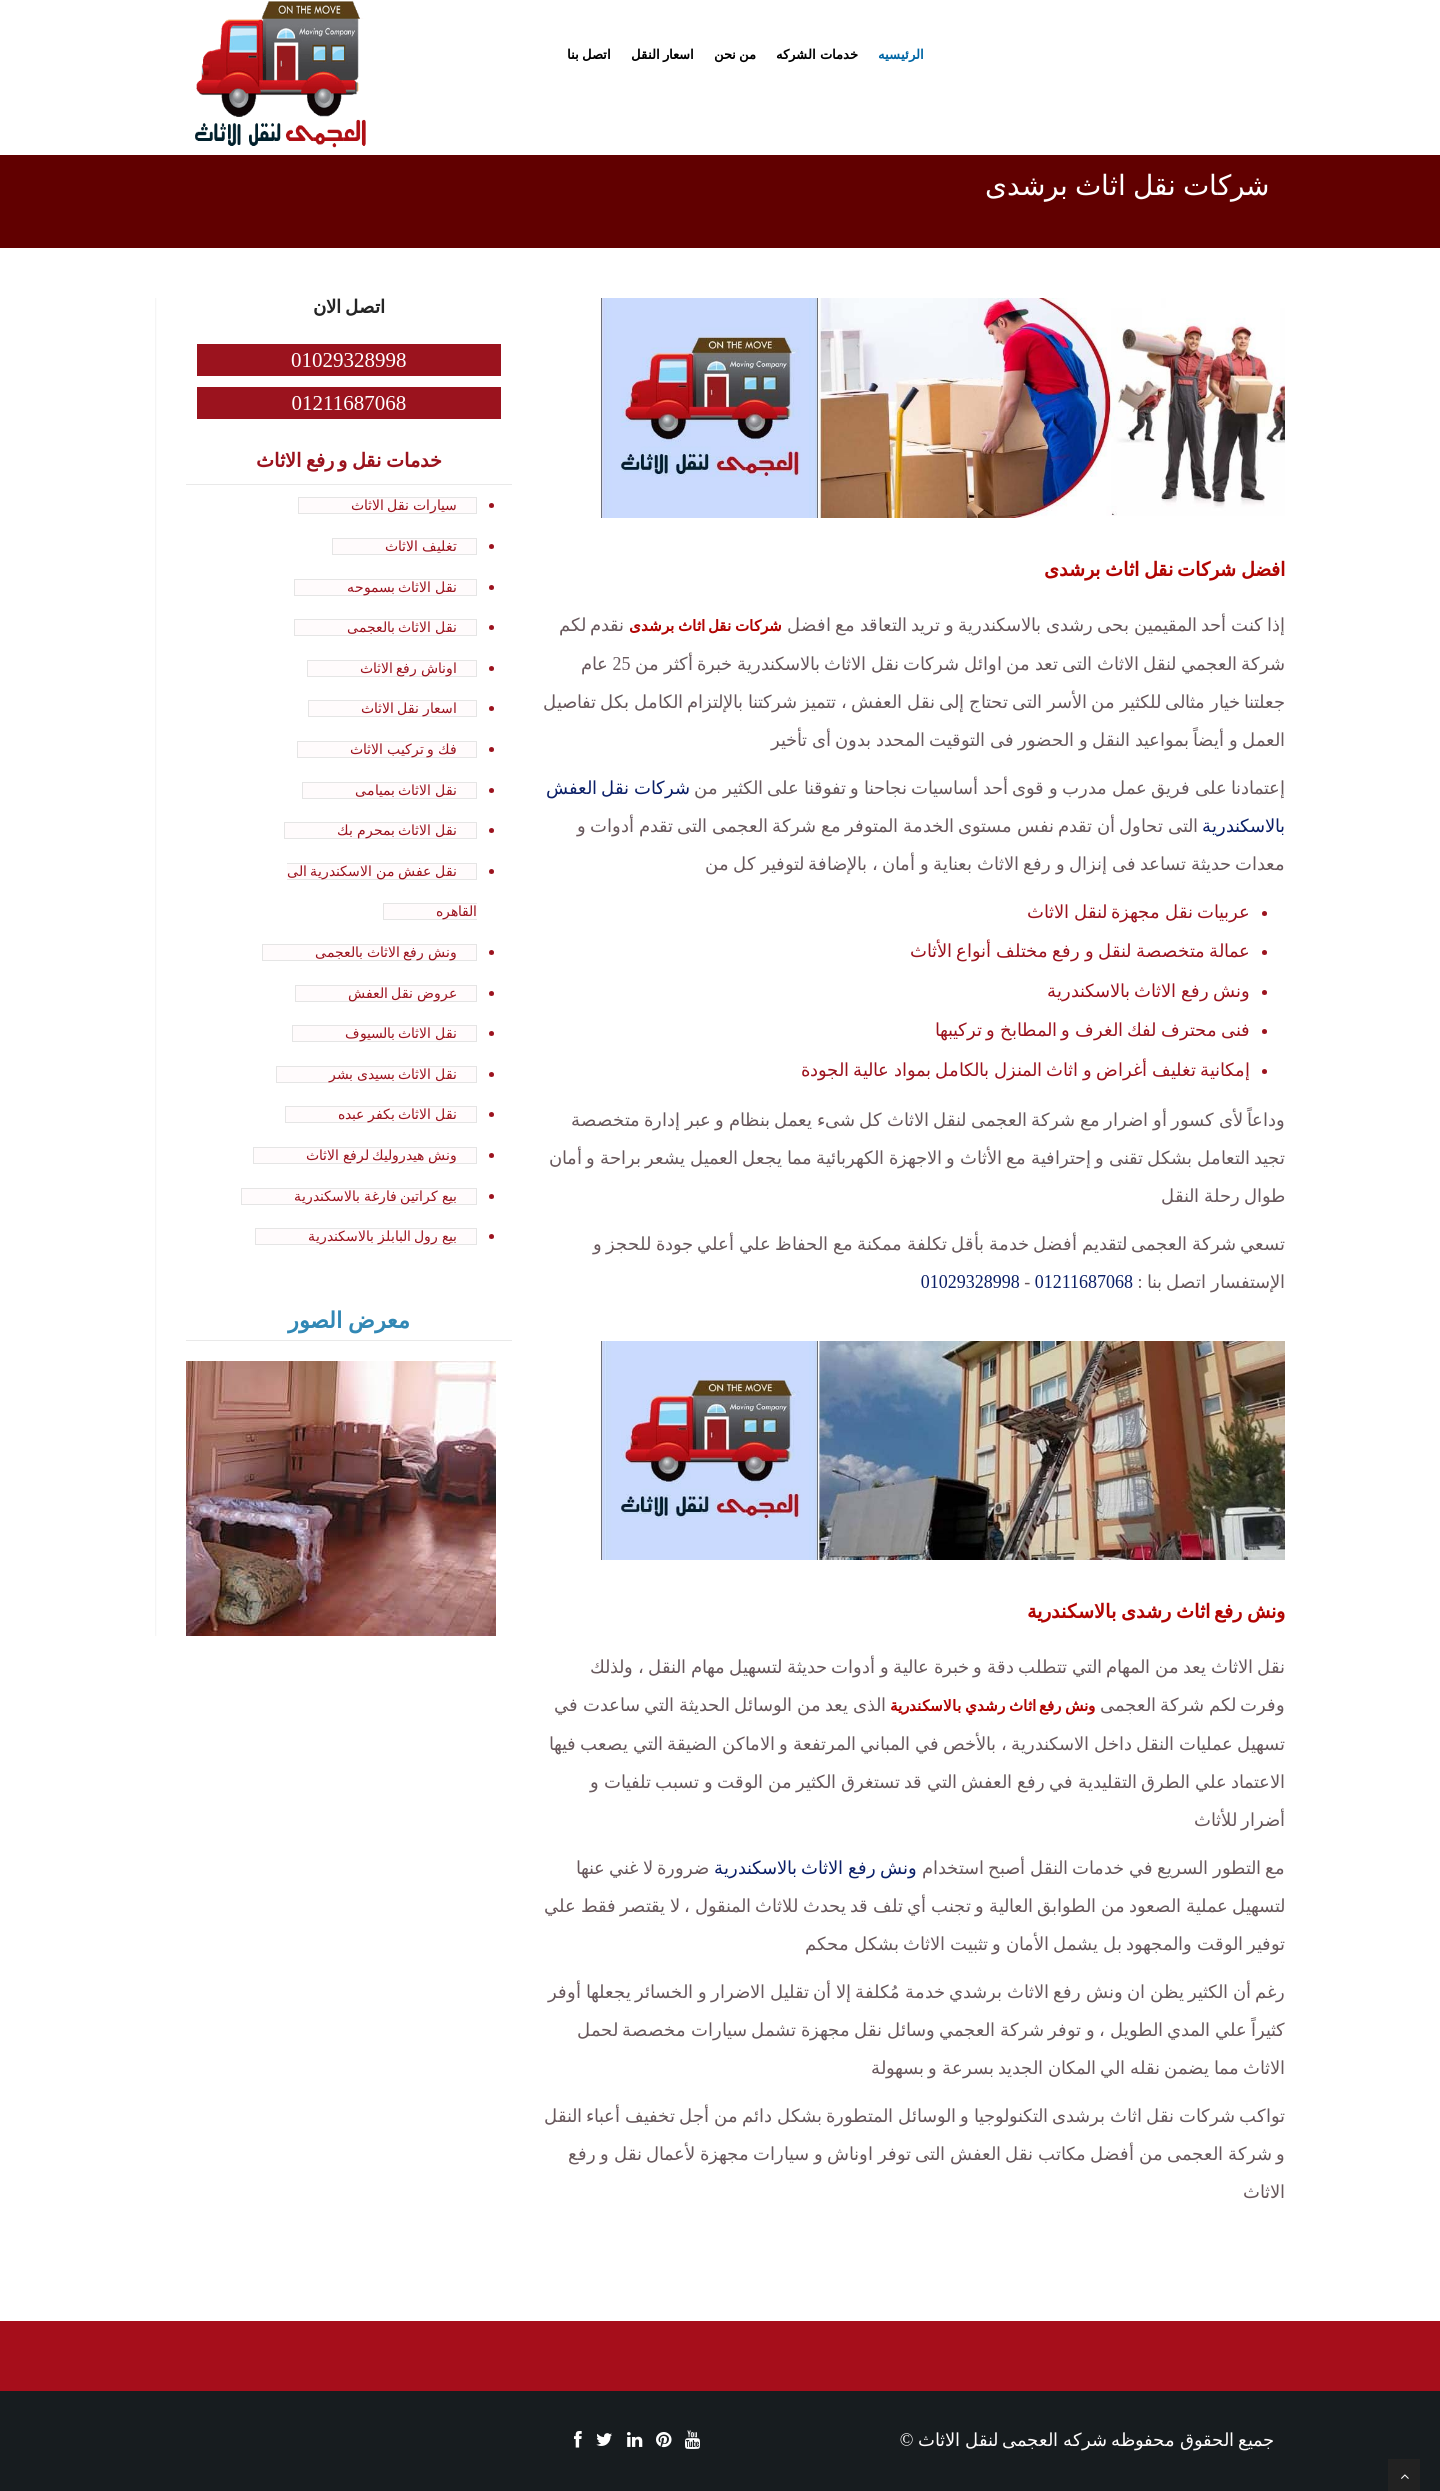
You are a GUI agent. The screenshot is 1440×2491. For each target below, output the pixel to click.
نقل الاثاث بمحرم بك (397, 830)
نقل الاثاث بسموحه (402, 587)
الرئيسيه (901, 54)
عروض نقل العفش (402, 993)
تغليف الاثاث (421, 546)
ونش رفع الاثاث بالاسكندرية (816, 1868)
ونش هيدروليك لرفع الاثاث (381, 1155)
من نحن (735, 54)
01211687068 (1084, 1282)
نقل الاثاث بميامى (406, 790)
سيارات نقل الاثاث (404, 505)
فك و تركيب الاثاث (403, 749)
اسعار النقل (662, 54)
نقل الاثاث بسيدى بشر (393, 1074)
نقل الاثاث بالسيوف (401, 1033)
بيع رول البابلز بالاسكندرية (382, 1236)
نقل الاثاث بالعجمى (402, 627)
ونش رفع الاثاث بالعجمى (386, 952)
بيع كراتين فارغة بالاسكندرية (375, 1196)
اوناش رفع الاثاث (408, 668)
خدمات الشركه (816, 54)
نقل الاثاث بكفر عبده (397, 1114)
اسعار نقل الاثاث (409, 708)
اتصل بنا (589, 54)
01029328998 (970, 1282)
